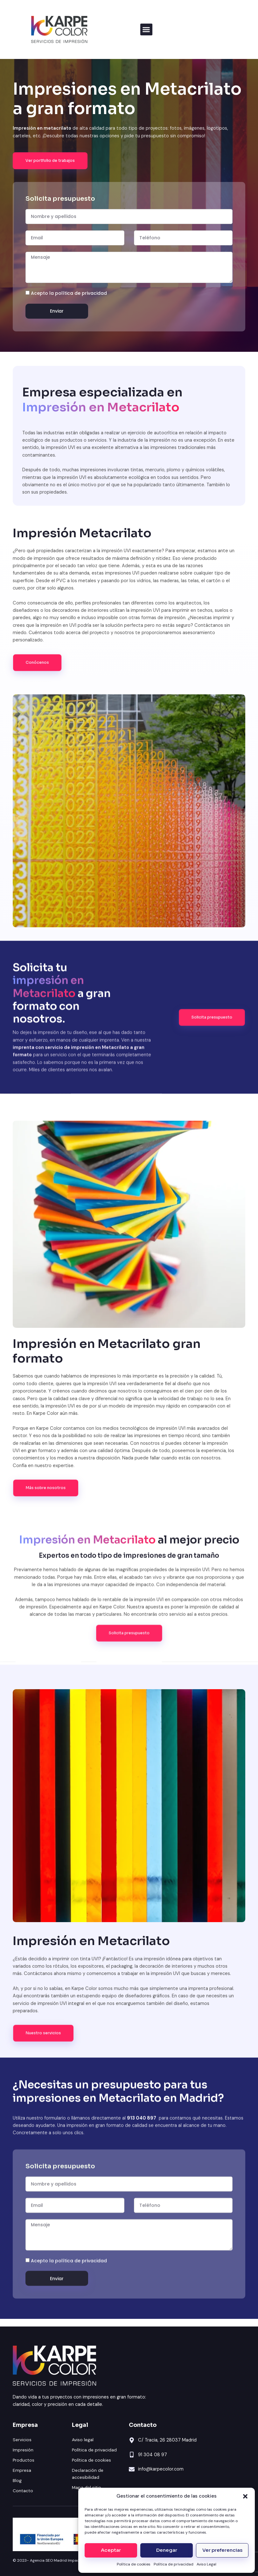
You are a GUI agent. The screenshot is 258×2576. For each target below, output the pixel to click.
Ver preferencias (222, 2550)
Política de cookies (133, 2564)
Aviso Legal (206, 2564)
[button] (245, 2496)
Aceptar (111, 2550)
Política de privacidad (173, 2564)
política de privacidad (81, 293)
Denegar (166, 2550)
